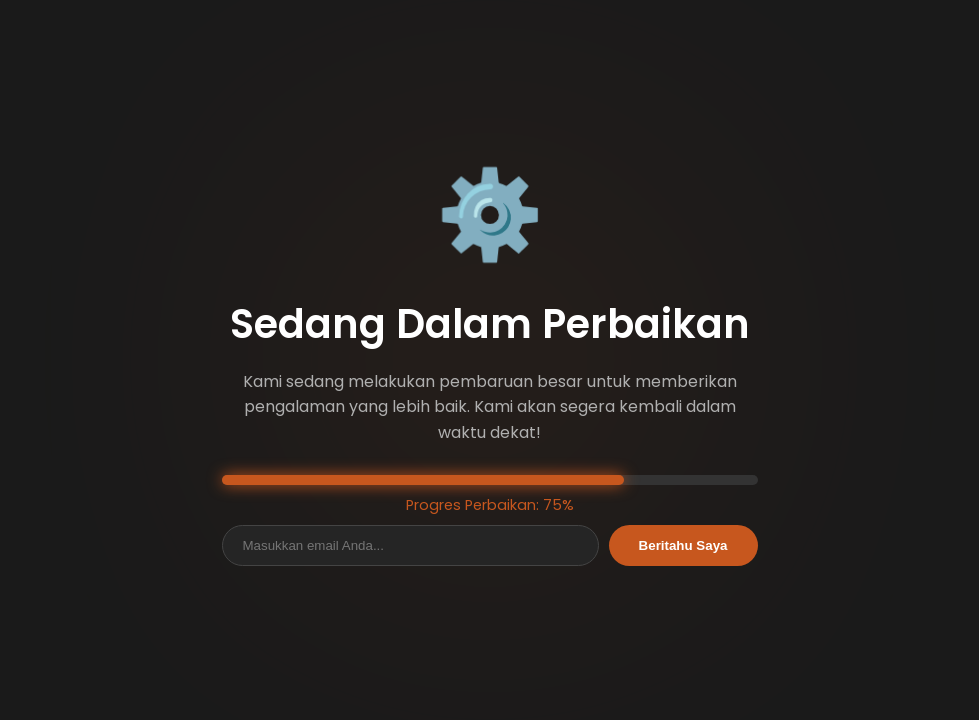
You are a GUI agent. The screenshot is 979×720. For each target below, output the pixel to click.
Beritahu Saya (683, 545)
